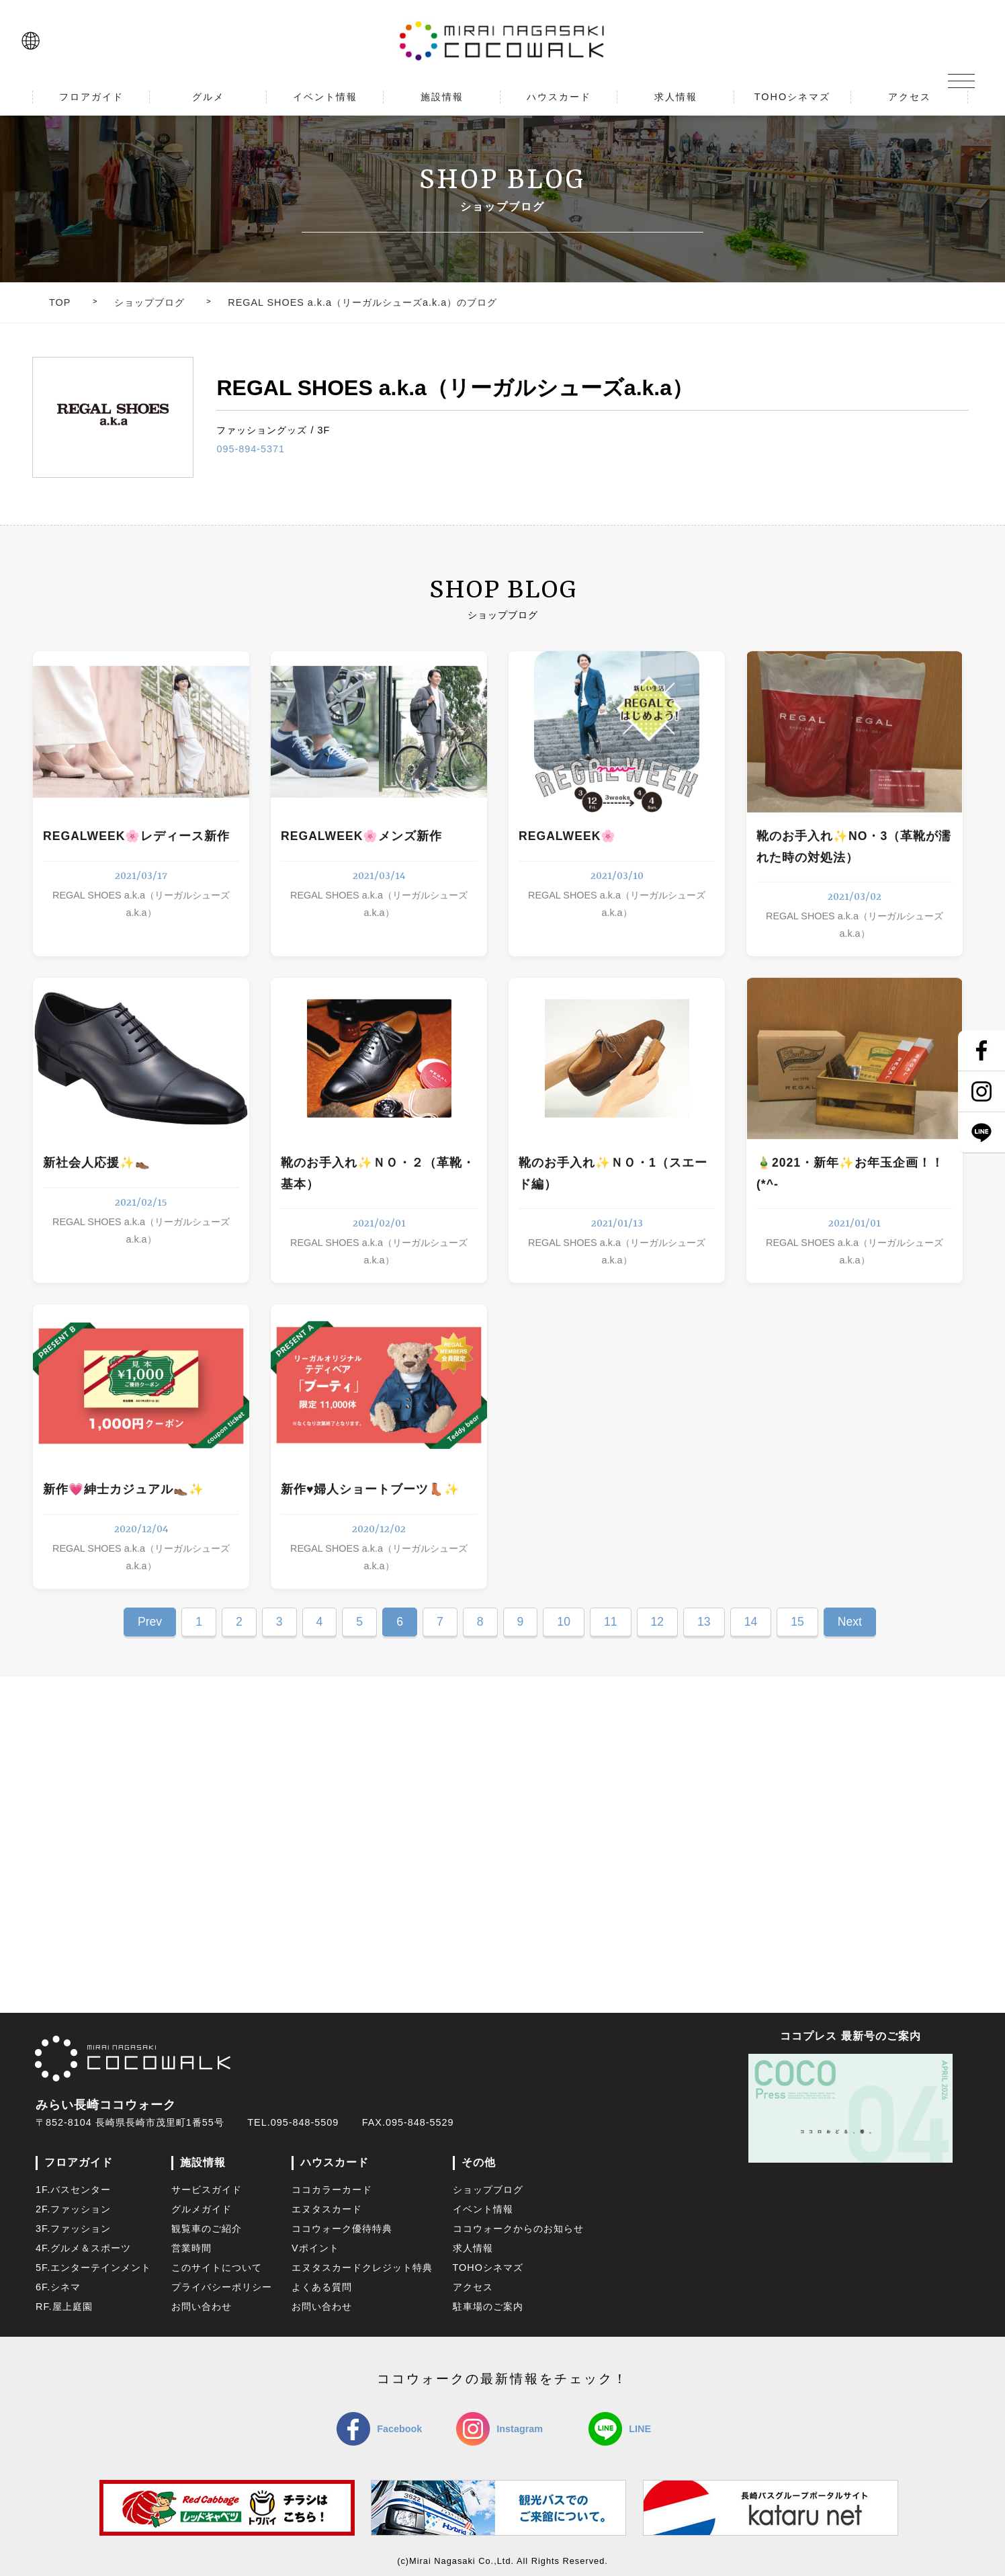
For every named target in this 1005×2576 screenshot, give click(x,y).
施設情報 (203, 2162)
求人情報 (473, 2248)
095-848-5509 (305, 2122)
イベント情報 (483, 2209)
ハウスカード (334, 2162)
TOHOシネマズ (488, 2267)
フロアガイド (78, 2162)
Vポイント (315, 2248)
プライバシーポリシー (221, 2287)
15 (797, 1621)
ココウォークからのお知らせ (518, 2228)
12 (657, 1621)
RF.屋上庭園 (64, 2306)
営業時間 (191, 2248)
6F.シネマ (58, 2287)
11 (610, 1621)
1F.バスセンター (73, 2189)
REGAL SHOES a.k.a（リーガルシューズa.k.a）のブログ (362, 302)
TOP (60, 302)
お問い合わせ (201, 2306)
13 (704, 1621)
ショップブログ (149, 302)
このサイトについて (216, 2267)
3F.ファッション (73, 2228)
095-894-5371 (250, 449)
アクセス (473, 2287)
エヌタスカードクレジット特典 (362, 2267)
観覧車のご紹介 (206, 2228)
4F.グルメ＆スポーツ (83, 2248)
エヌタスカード (327, 2209)
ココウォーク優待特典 (342, 2228)
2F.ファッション (73, 2209)
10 (563, 1621)
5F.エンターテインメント (93, 2267)
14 (751, 1621)
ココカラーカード (332, 2189)
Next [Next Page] (850, 1621)
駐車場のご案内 (488, 2306)
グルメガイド (201, 2209)
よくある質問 (322, 2287)
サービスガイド (206, 2189)
